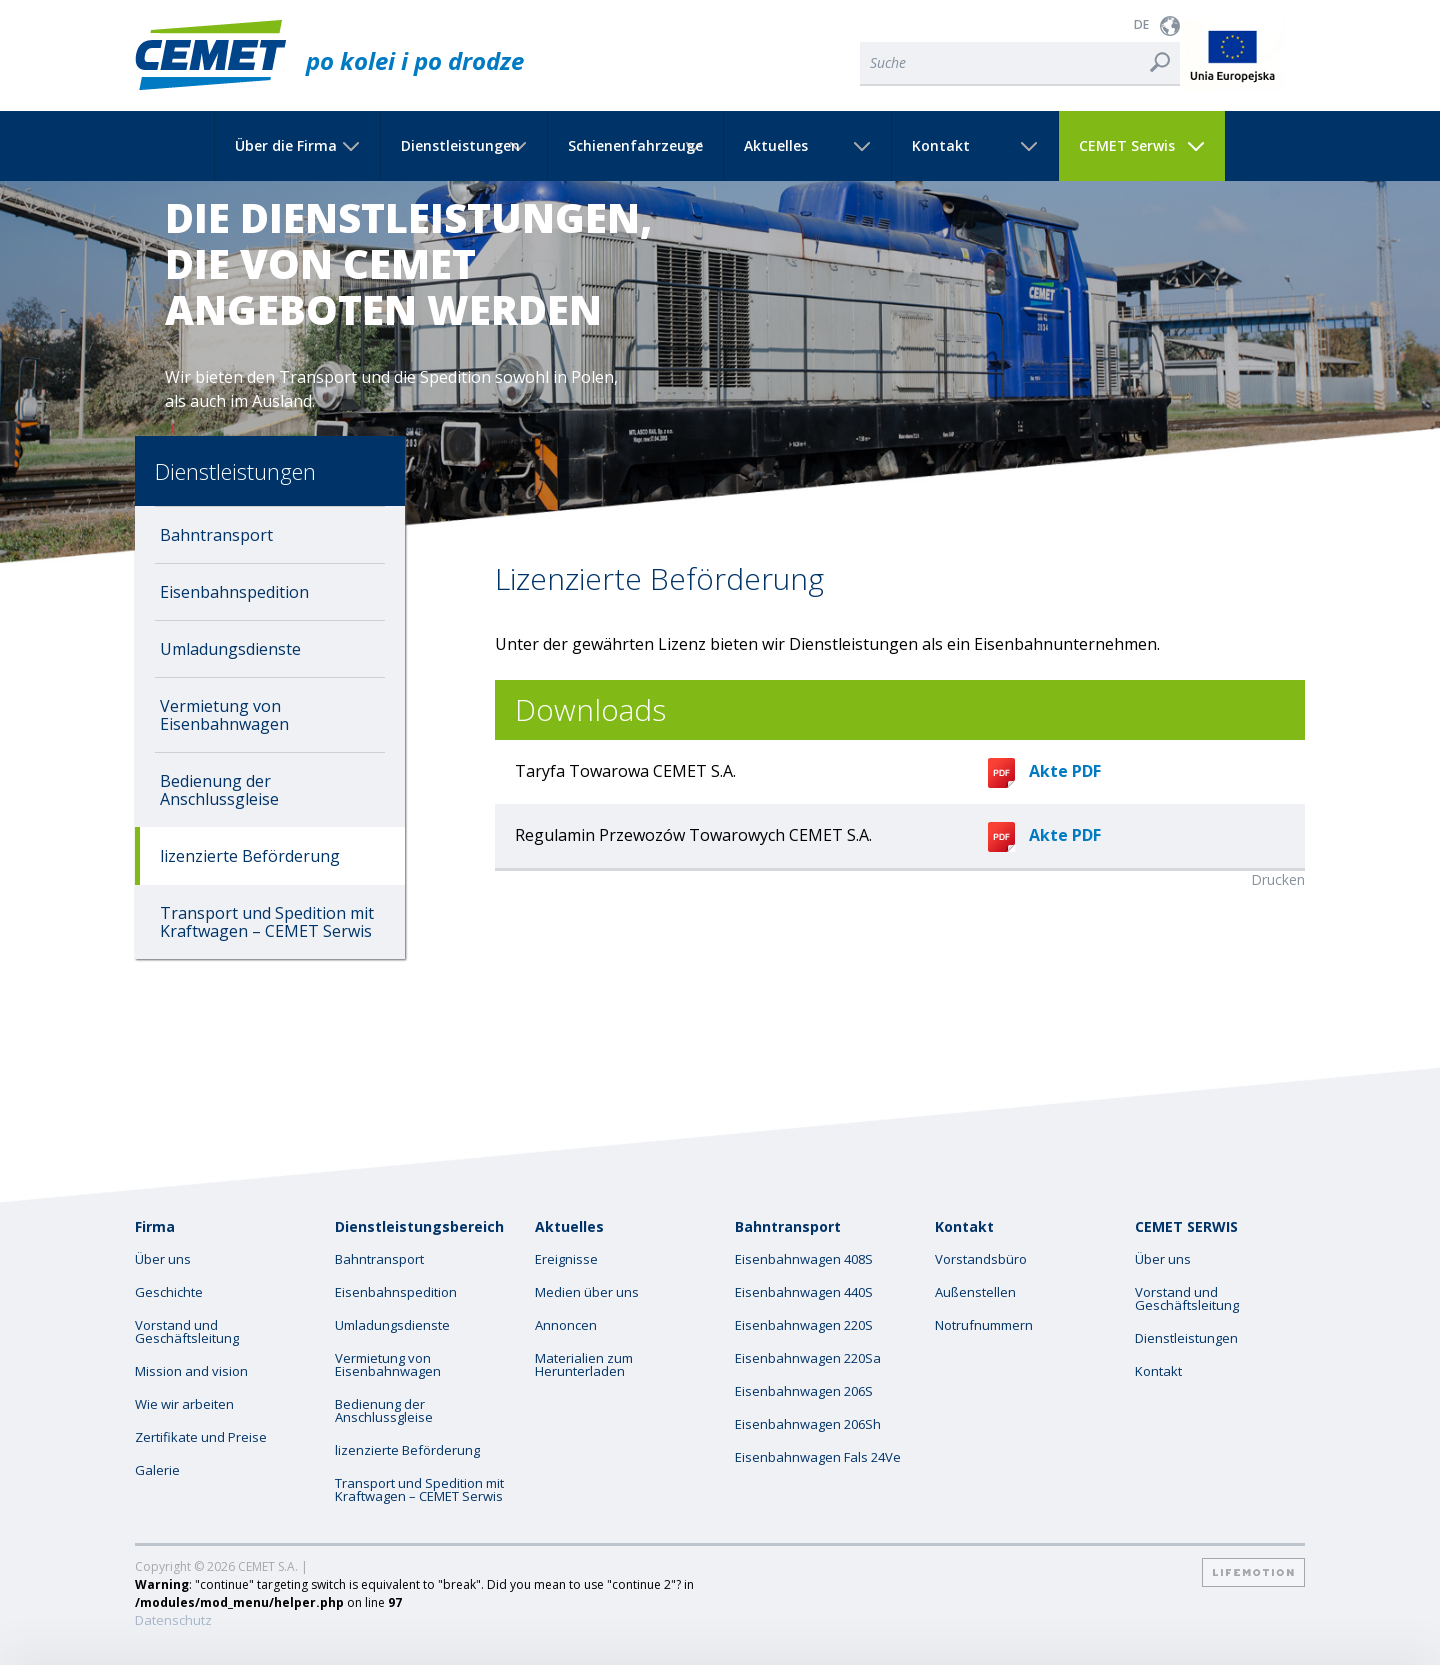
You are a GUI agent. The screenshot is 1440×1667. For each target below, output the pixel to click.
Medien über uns (587, 1292)
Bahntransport (216, 535)
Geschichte (169, 1292)
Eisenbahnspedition (234, 592)
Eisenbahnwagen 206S (804, 1391)
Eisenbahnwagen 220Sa (808, 1358)
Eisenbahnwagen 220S (804, 1325)
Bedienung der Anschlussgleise (219, 790)
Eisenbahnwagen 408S (804, 1259)
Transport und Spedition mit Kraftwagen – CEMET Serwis (267, 922)
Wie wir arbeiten (184, 1404)
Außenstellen (975, 1292)
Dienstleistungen (460, 146)
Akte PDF (1044, 771)
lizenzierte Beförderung (250, 856)
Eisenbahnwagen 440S (804, 1292)
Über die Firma (286, 146)
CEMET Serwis (1127, 146)
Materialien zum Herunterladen (584, 1365)
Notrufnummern (984, 1325)
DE (1141, 24)
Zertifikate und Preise (201, 1437)
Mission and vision (191, 1371)
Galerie (157, 1470)
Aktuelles (776, 146)
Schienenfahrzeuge (635, 146)
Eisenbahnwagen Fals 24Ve (818, 1457)
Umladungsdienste (230, 649)
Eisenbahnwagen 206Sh (808, 1424)
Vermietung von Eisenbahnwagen (224, 715)
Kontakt (941, 146)
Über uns (163, 1259)
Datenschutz (173, 1620)
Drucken (1278, 879)
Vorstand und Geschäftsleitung (187, 1332)
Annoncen (566, 1325)
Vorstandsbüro (981, 1259)
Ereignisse (566, 1259)
